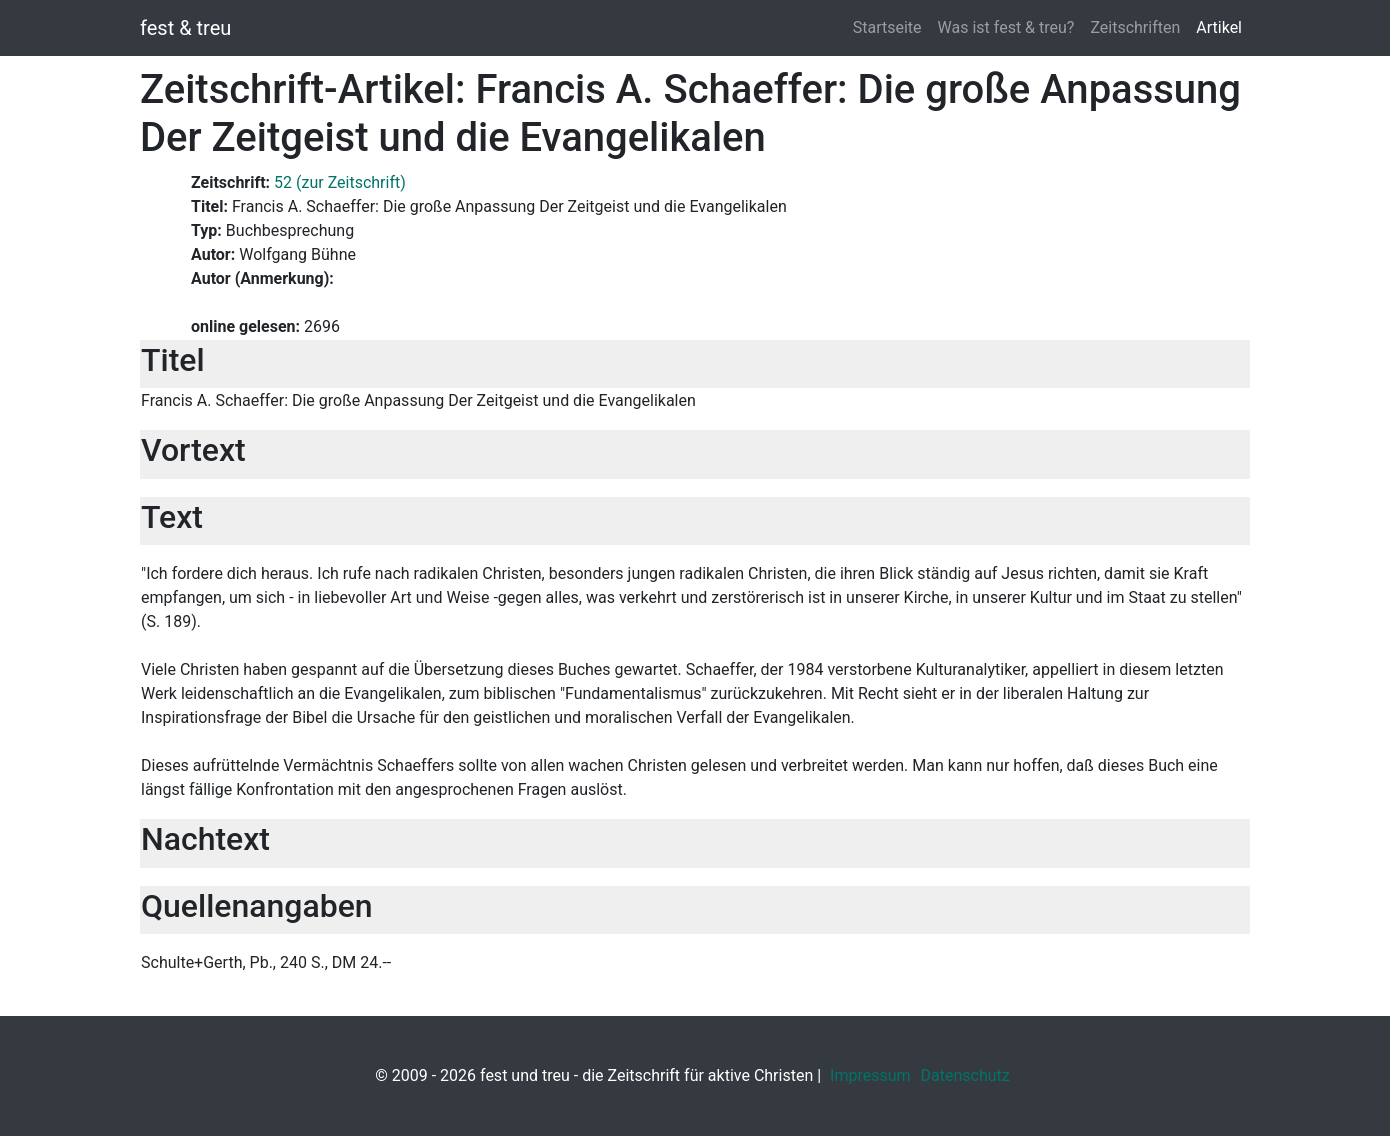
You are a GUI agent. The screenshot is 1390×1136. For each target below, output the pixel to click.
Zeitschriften (1135, 27)
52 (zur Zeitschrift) (340, 182)
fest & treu (185, 28)
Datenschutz (965, 1075)
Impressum (870, 1075)
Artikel (1219, 27)
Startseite (887, 27)
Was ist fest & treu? (1006, 27)
